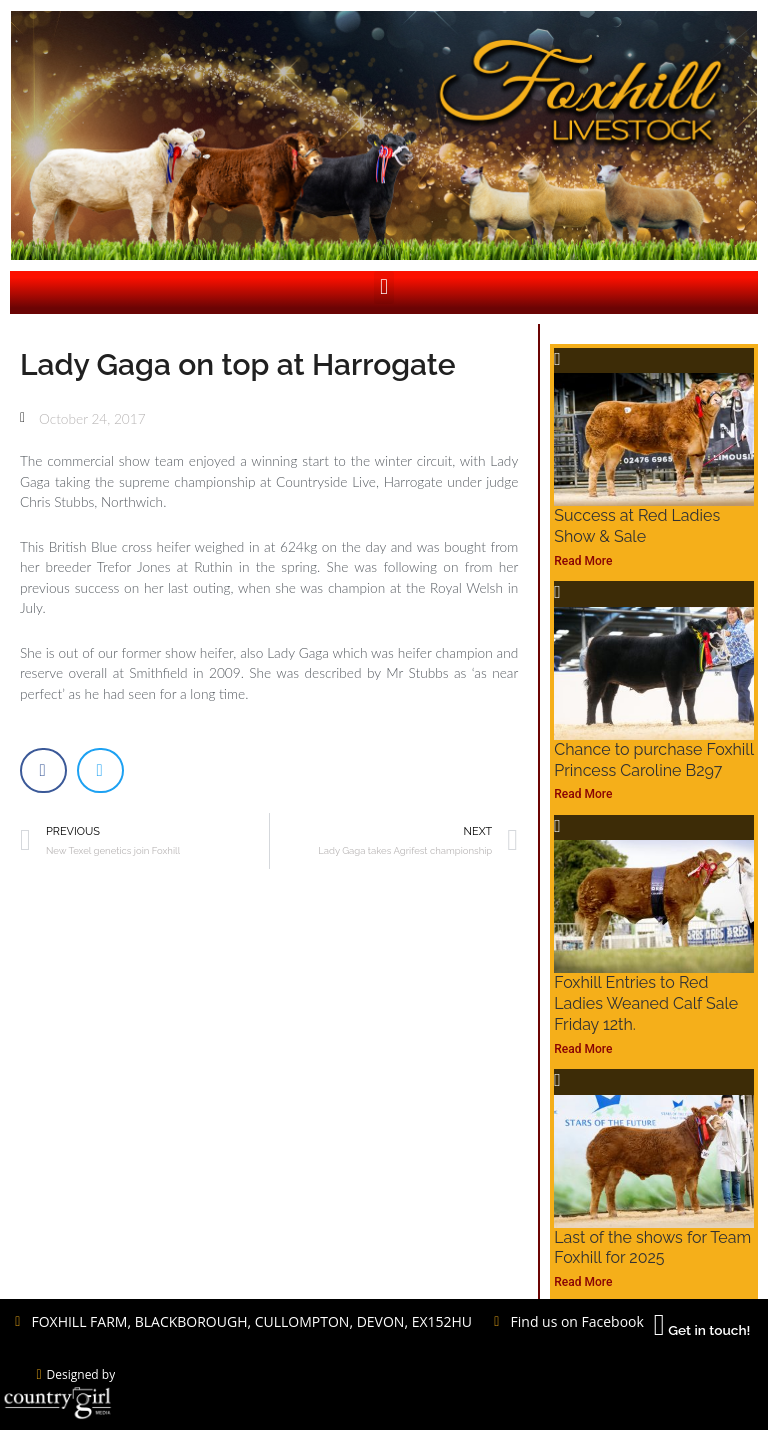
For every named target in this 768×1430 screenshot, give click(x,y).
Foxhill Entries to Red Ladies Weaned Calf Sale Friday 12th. (646, 1003)
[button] (383, 287)
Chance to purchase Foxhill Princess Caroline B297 (653, 760)
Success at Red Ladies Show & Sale (637, 526)
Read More (583, 561)
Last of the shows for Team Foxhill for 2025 (652, 1248)
